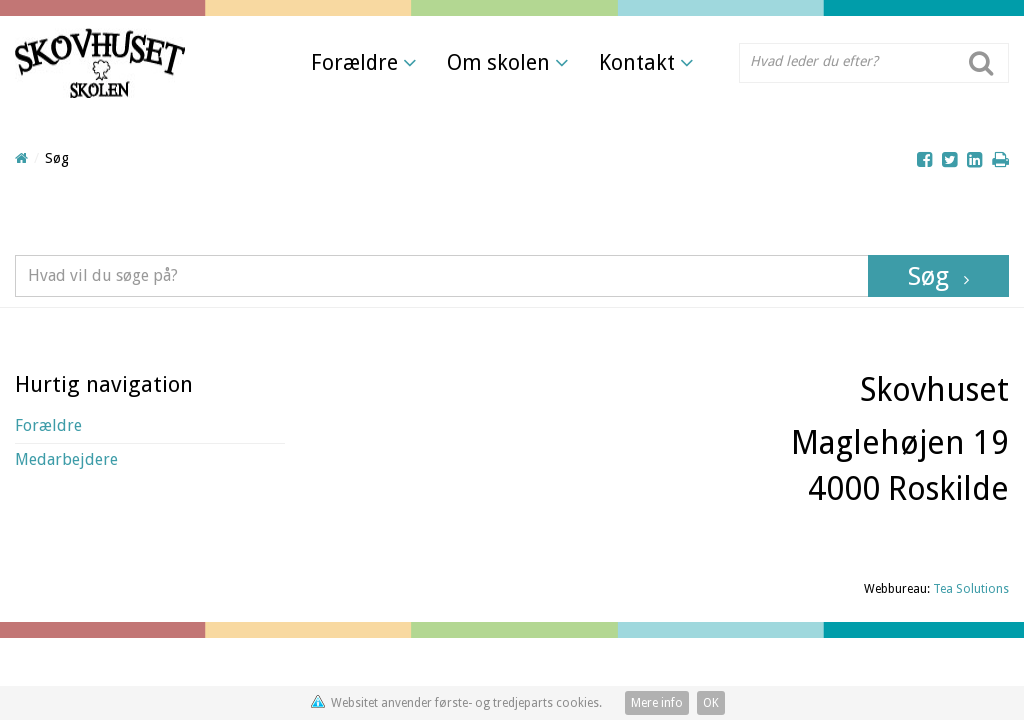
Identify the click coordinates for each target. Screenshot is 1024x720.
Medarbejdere (66, 459)
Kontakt (646, 62)
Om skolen (508, 62)
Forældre (364, 62)
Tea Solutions (971, 589)
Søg (928, 276)
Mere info (657, 703)
